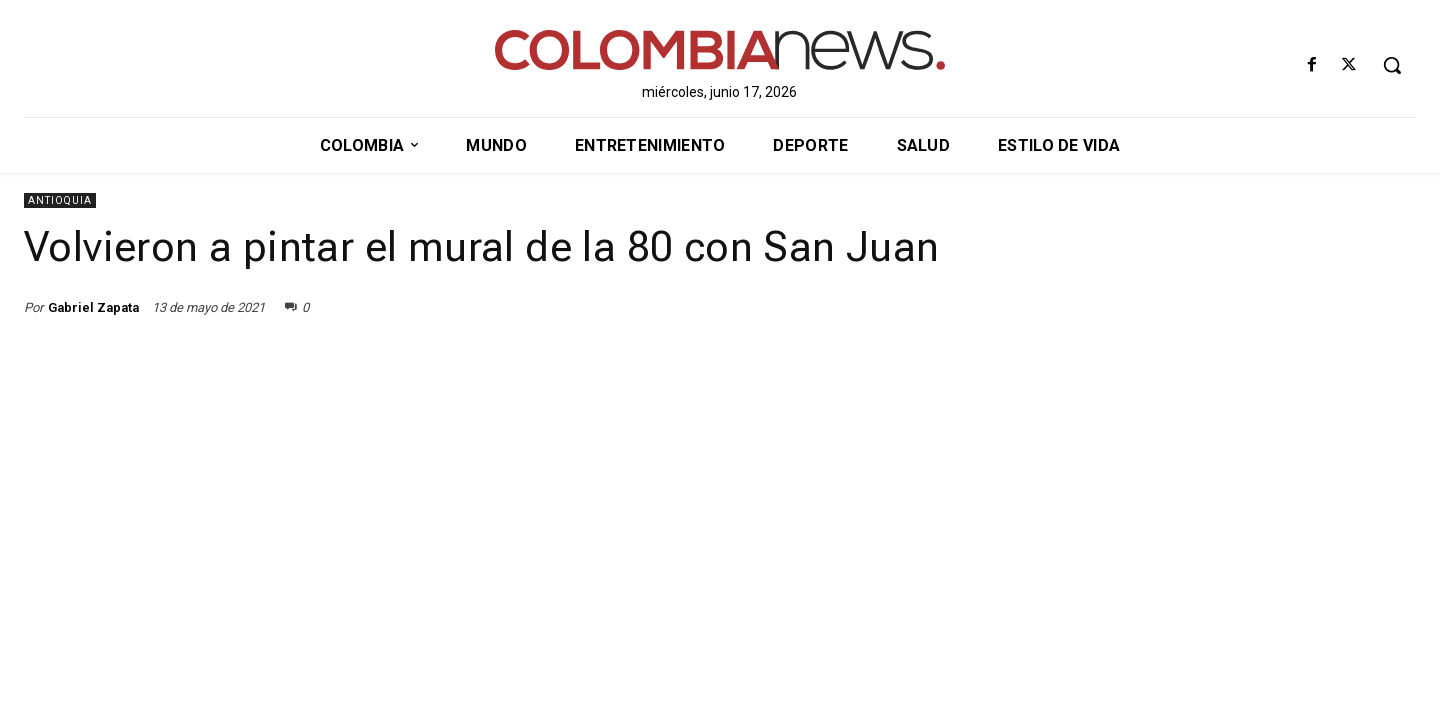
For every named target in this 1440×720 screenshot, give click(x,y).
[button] (1392, 65)
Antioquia (60, 200)
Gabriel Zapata (93, 307)
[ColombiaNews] (720, 50)
